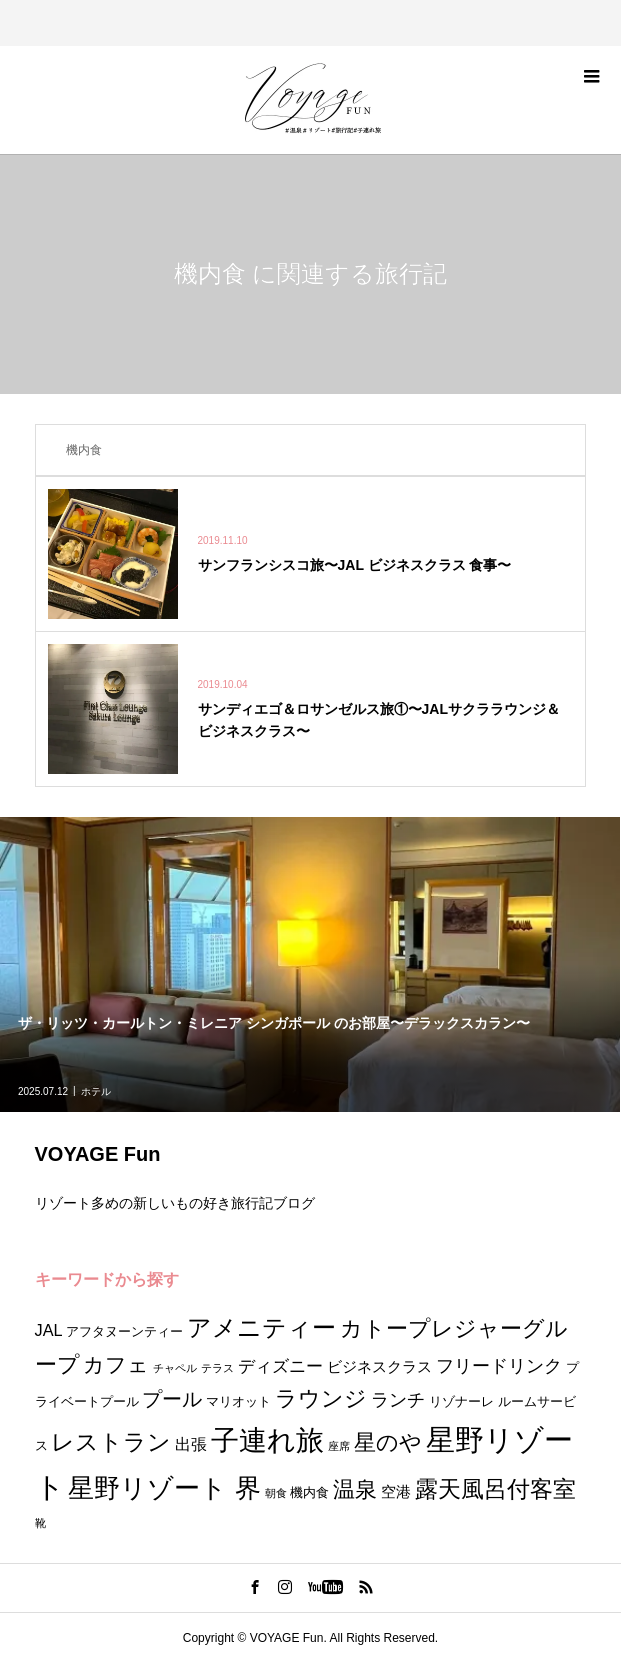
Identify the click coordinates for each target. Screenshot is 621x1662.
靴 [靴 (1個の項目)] (40, 1523)
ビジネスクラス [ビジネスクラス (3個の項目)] (379, 1367)
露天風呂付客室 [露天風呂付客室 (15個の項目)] (495, 1489)
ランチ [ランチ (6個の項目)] (398, 1399)
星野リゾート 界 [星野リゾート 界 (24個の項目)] (164, 1488)
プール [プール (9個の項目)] (172, 1398)
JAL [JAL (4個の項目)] (49, 1330)
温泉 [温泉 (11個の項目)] (355, 1489)
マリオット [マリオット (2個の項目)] (238, 1401)
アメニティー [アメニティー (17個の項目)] (261, 1327)
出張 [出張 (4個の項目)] (191, 1444)
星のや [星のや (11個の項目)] (388, 1442)
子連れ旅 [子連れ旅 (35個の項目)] (267, 1440)
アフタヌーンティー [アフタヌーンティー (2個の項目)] (124, 1331)
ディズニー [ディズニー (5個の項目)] (280, 1366)
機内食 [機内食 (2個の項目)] (309, 1492)
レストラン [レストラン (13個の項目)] (111, 1442)
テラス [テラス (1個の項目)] (217, 1368)
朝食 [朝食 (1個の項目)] (276, 1493)
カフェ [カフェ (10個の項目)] (116, 1364)
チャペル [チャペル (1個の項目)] (175, 1368)
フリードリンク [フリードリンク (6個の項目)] (499, 1365)
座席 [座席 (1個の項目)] (339, 1446)
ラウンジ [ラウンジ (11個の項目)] (321, 1398)
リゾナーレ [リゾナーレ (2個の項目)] (461, 1401)
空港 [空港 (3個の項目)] (396, 1492)
